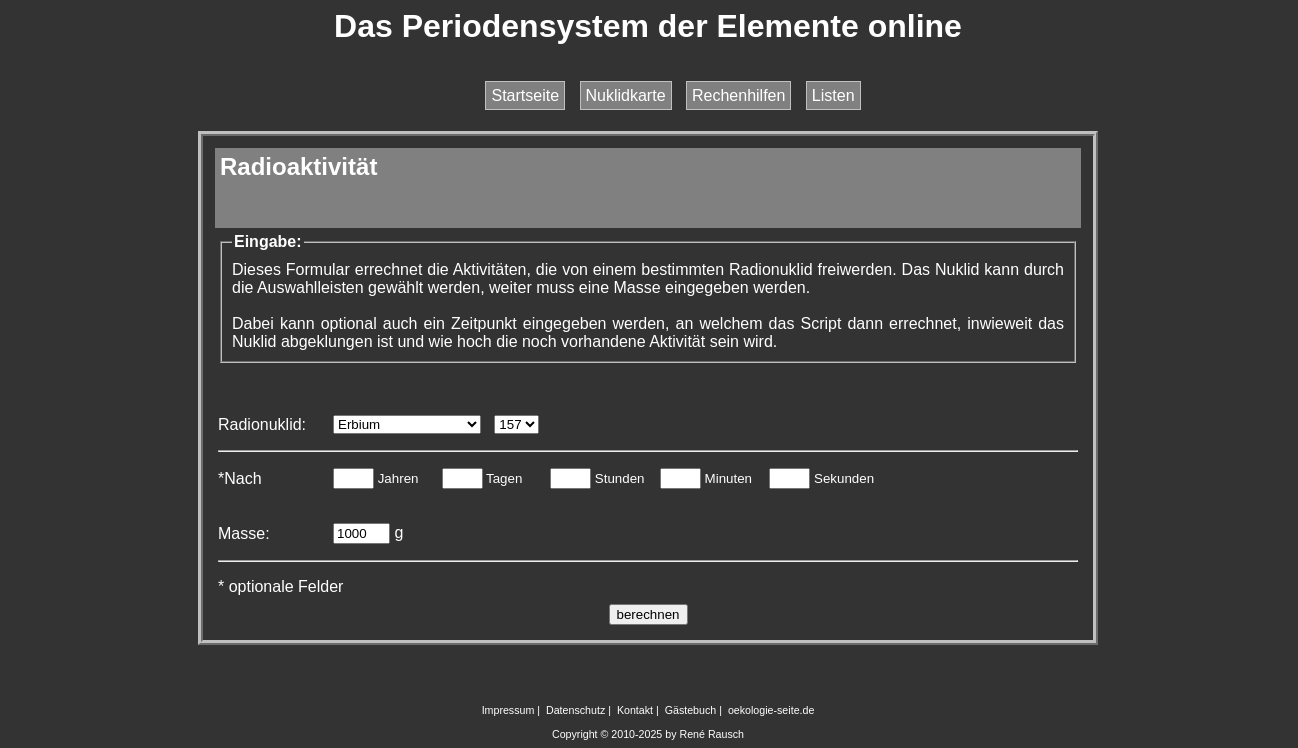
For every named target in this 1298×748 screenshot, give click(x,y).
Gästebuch (691, 710)
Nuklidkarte (626, 95)
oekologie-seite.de (771, 710)
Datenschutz (575, 710)
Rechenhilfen (738, 95)
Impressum (508, 710)
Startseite (525, 95)
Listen (833, 95)
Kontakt (635, 710)
